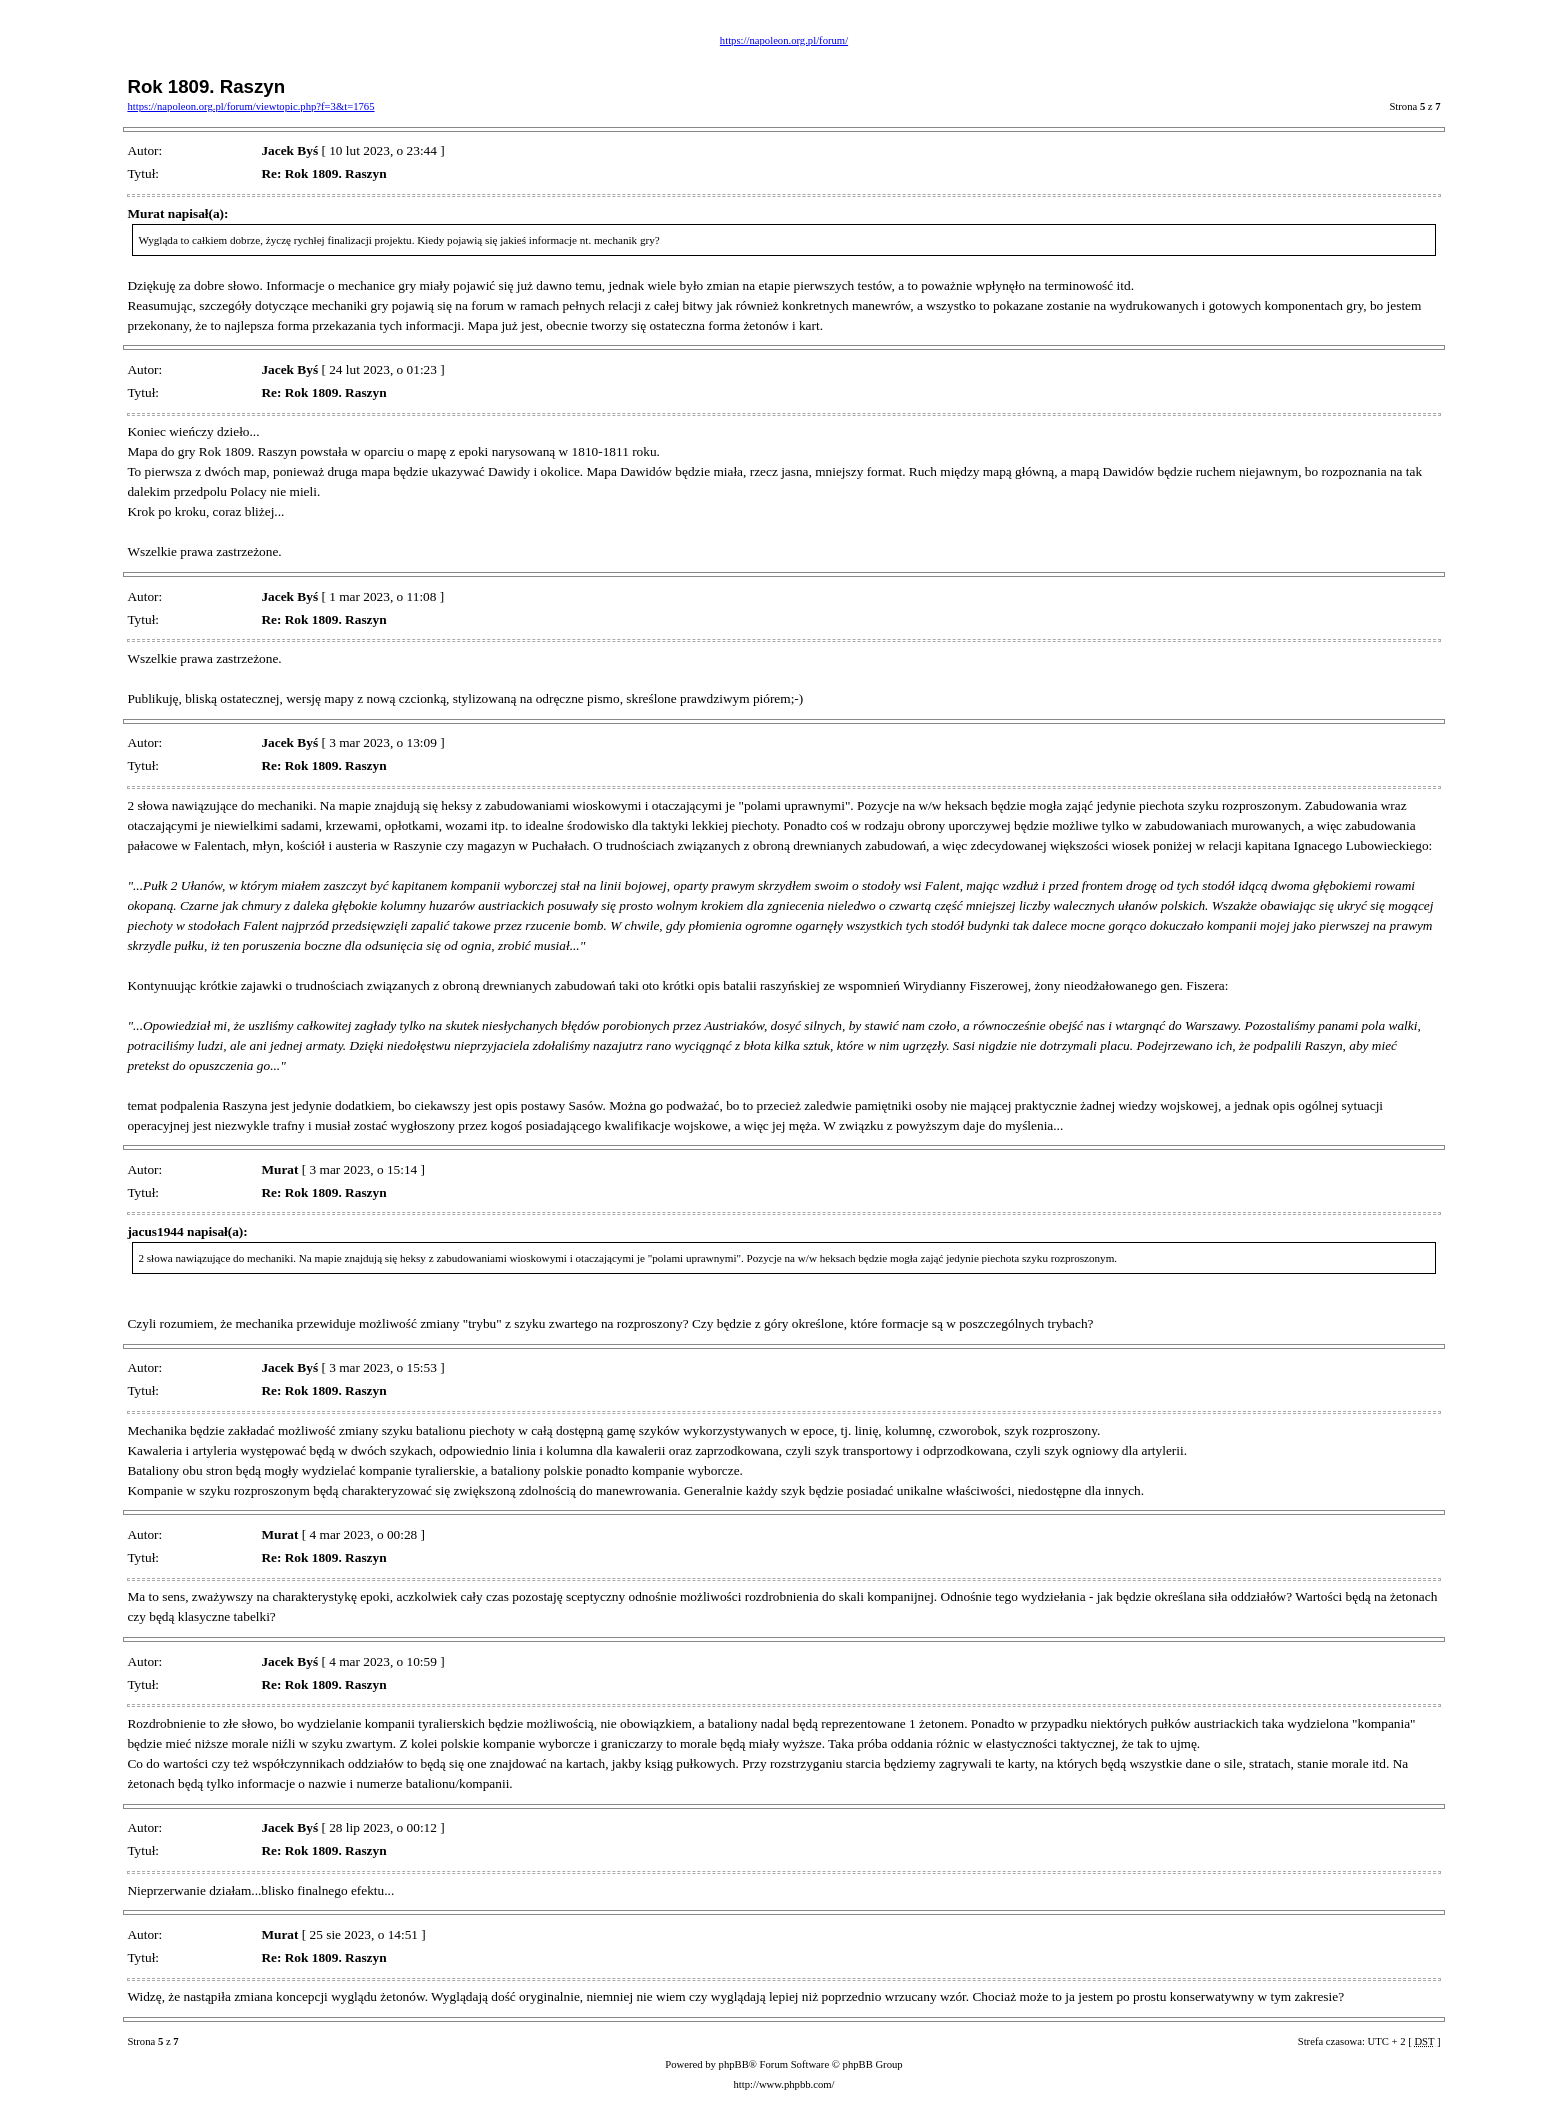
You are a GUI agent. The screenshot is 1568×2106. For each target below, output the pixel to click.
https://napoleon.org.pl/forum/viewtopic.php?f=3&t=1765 (250, 106)
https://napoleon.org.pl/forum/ (784, 40)
